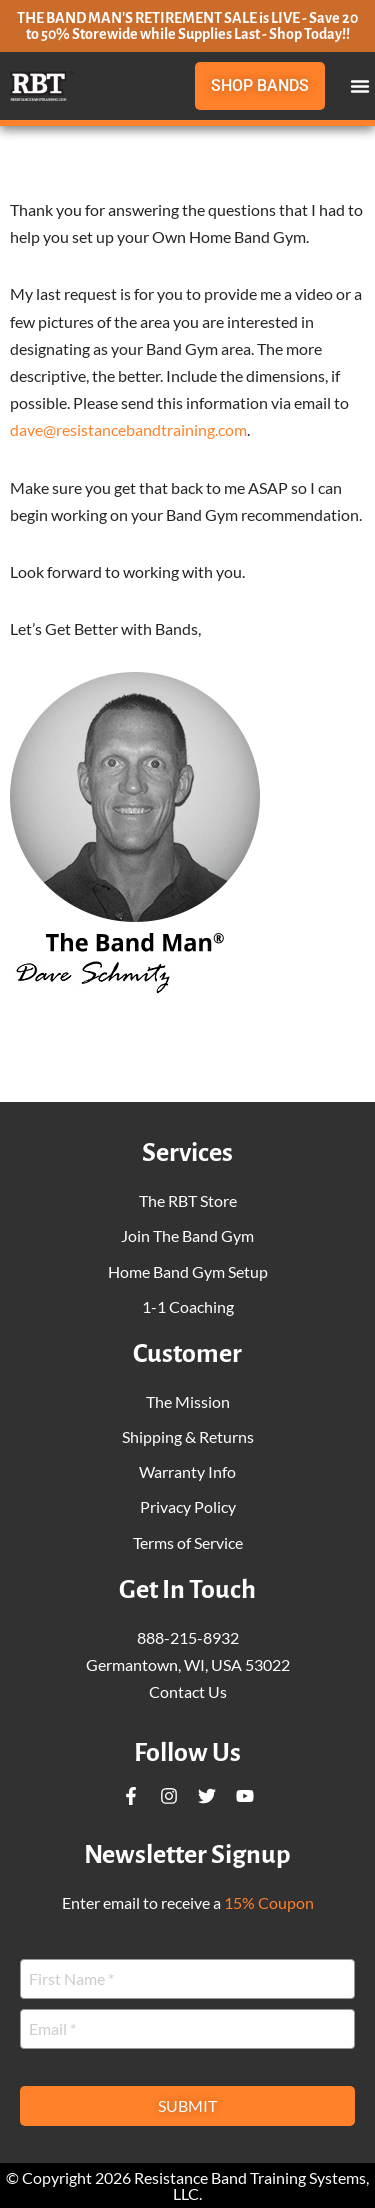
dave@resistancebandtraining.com (128, 429)
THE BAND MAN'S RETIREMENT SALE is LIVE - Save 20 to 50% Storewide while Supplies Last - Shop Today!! (187, 26)
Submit (187, 2105)
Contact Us (188, 1691)
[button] (360, 86)
